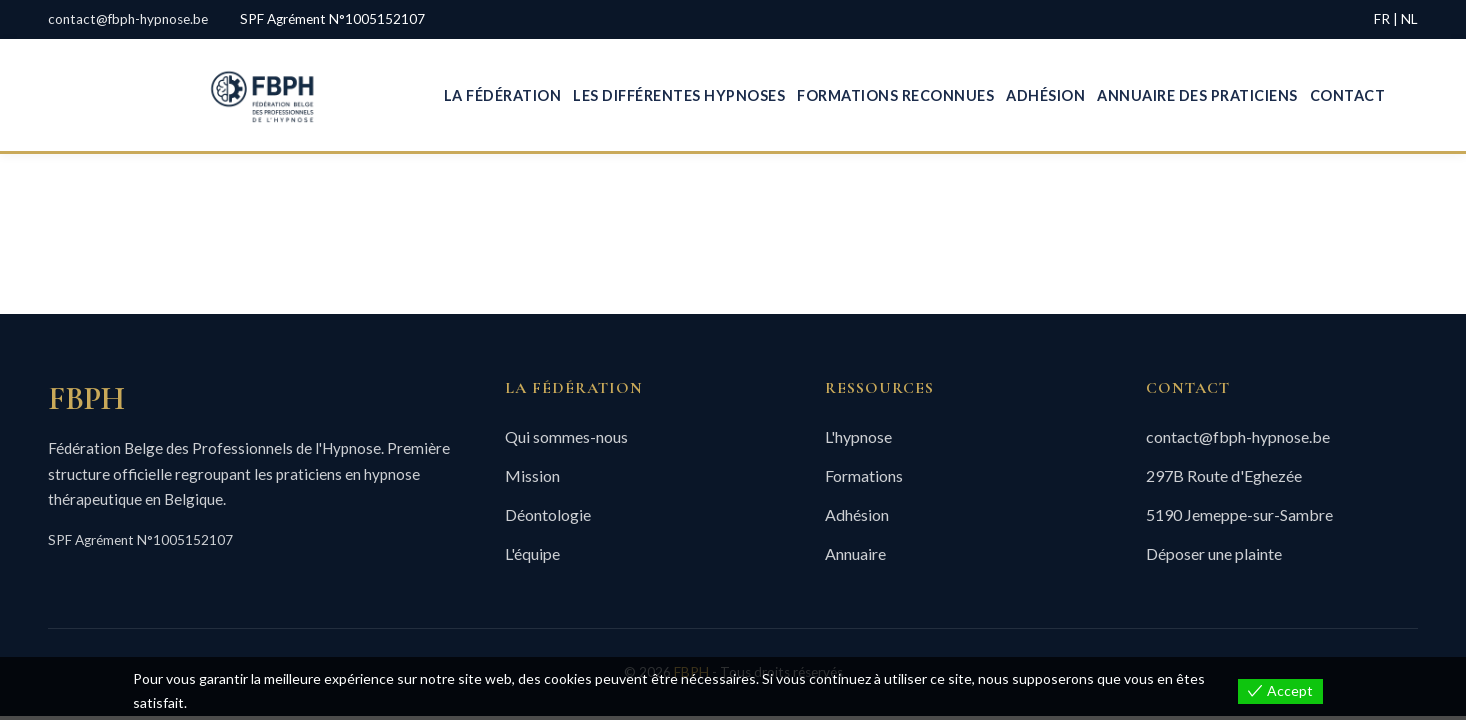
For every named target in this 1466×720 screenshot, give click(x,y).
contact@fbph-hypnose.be (128, 19)
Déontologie (548, 514)
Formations (864, 475)
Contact (1348, 95)
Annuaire (855, 553)
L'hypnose (858, 436)
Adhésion (1045, 95)
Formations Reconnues (895, 95)
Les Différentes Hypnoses (679, 95)
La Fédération (503, 95)
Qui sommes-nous (566, 436)
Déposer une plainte (1214, 553)
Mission (532, 475)
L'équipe (532, 553)
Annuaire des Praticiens (1197, 95)
